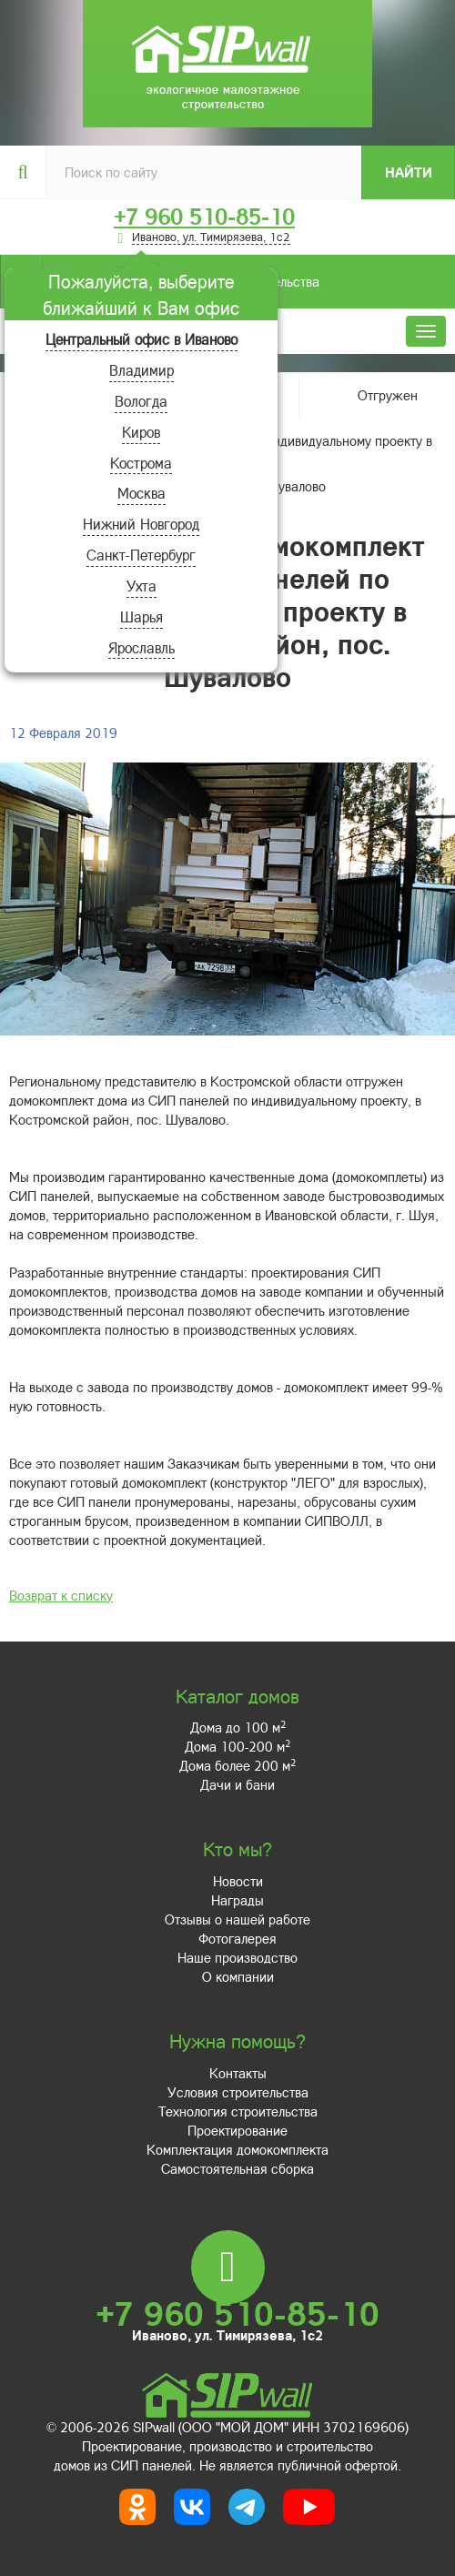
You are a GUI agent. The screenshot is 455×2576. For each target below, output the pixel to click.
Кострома (141, 462)
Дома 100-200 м (237, 1746)
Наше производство (237, 1957)
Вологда (141, 400)
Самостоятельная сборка (237, 2168)
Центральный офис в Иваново (142, 339)
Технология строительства (238, 2111)
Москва (141, 492)
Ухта (141, 585)
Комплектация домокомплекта (238, 2149)
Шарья (141, 616)
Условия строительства (237, 2092)
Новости (238, 1881)
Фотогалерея (237, 1938)
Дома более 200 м (237, 1765)
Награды (237, 1900)
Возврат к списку (61, 1595)
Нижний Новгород (141, 523)
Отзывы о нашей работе (237, 1919)
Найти (408, 172)
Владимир (141, 370)
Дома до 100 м (238, 1727)
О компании (238, 1976)
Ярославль (141, 647)
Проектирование (237, 2130)
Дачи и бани (237, 1784)
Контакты (238, 2073)
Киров (141, 431)
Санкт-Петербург (141, 554)
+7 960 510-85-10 (204, 216)
